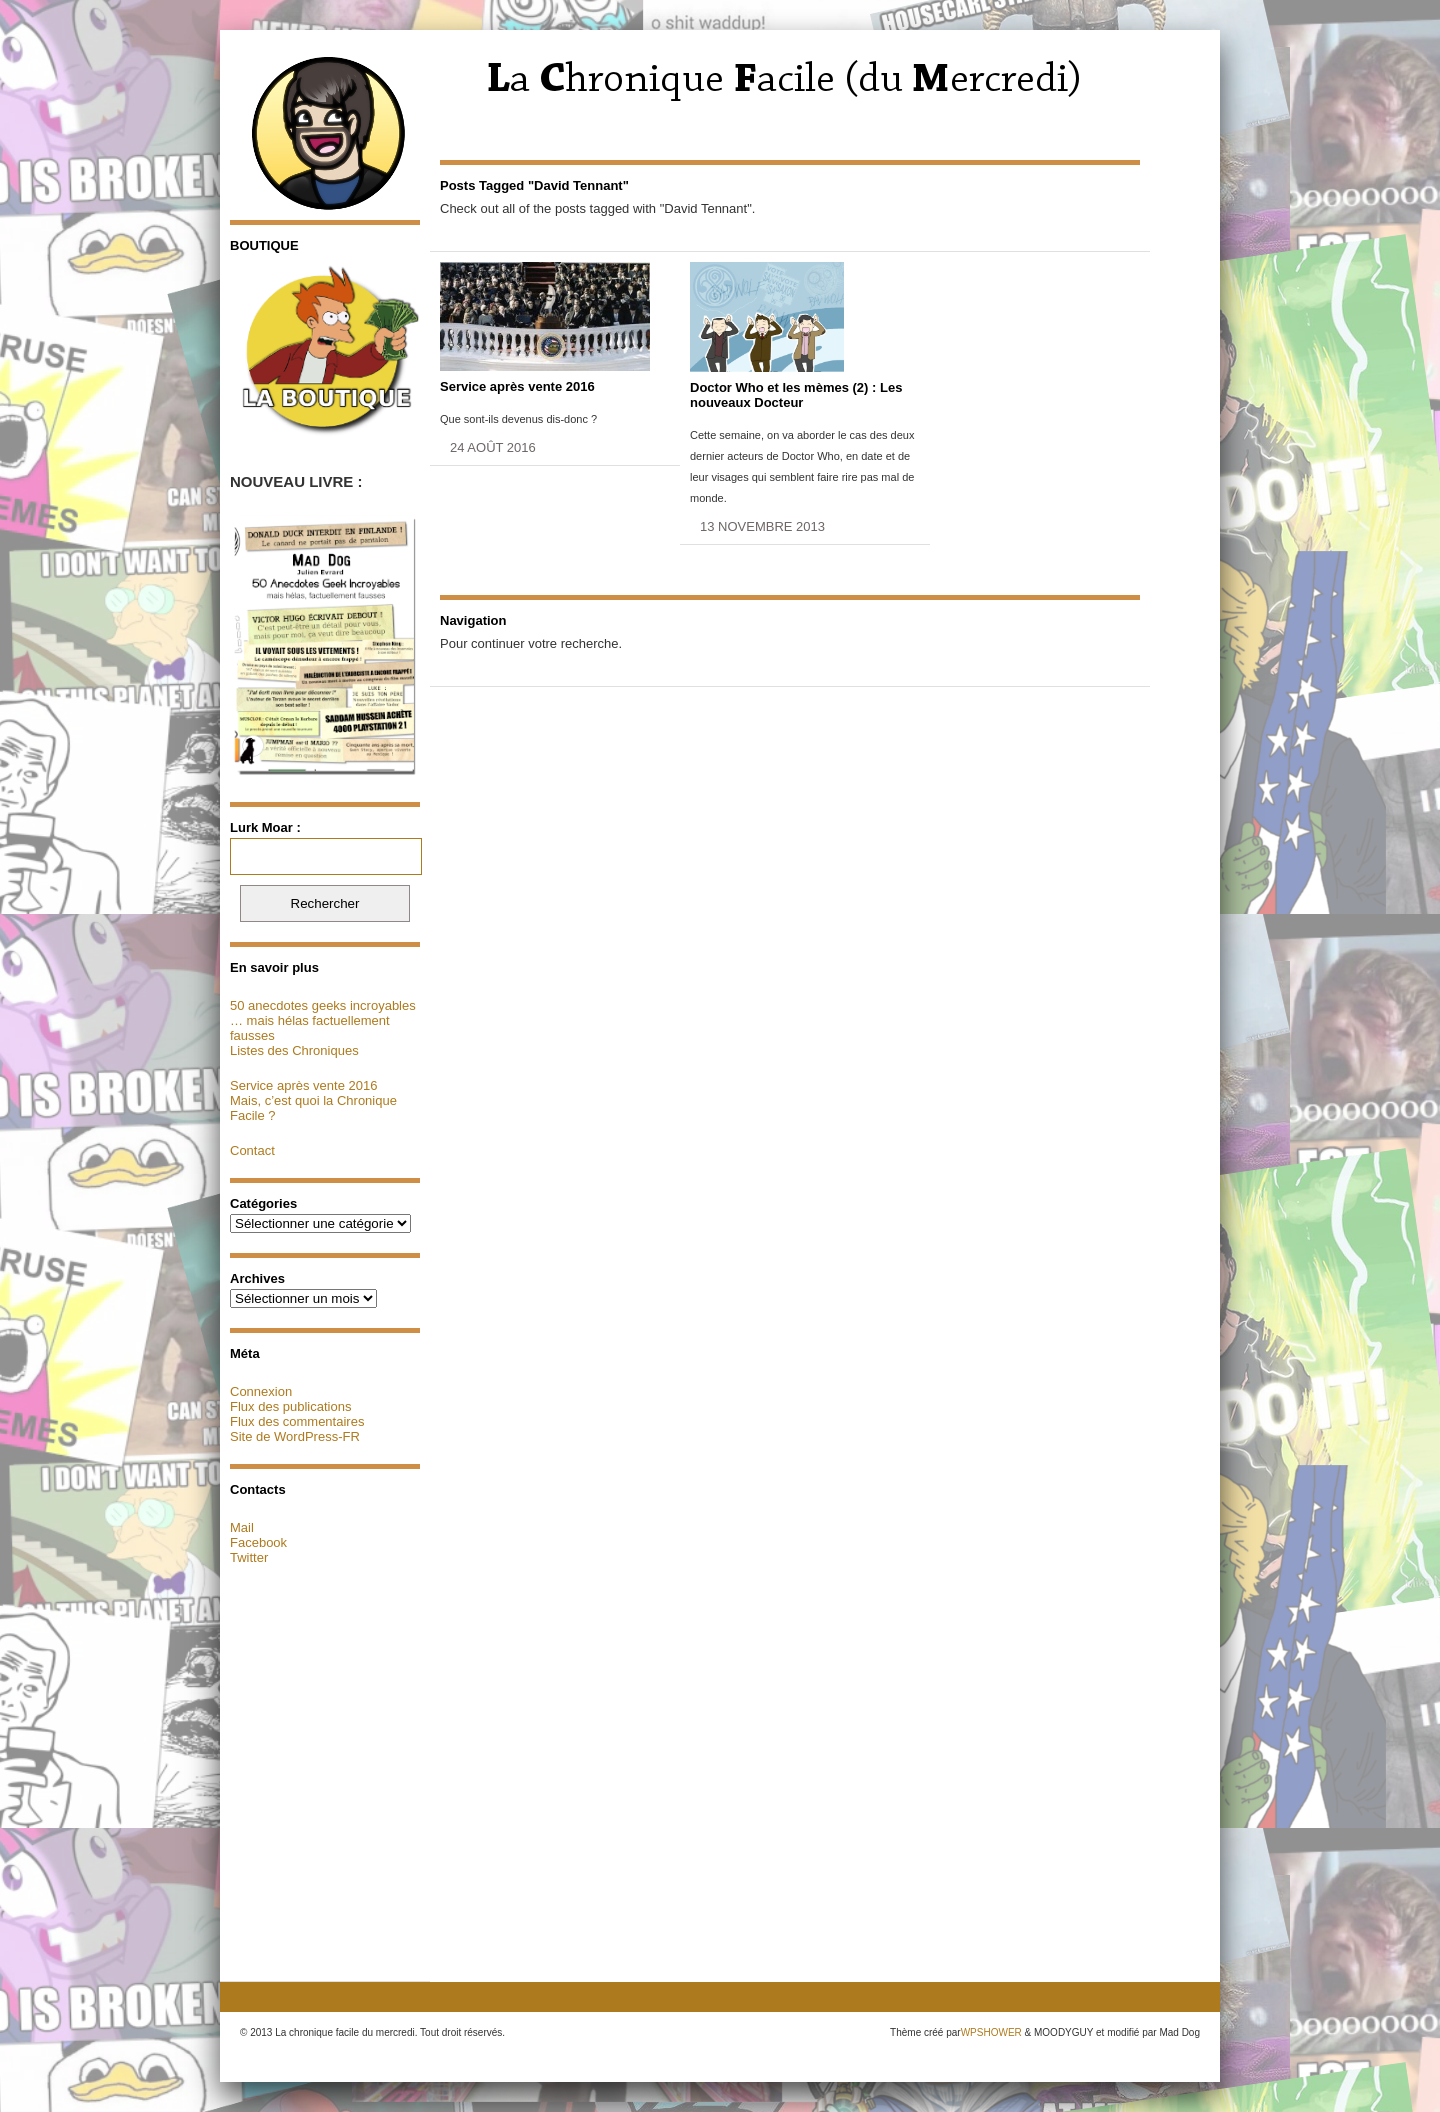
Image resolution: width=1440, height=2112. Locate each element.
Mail (242, 1527)
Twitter (249, 1557)
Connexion (261, 1391)
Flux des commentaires (297, 1421)
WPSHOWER (991, 2032)
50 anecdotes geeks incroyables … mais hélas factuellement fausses (323, 1020)
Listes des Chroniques (294, 1050)
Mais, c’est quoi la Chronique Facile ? (313, 1108)
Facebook (258, 1542)
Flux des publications (290, 1406)
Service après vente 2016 (303, 1085)
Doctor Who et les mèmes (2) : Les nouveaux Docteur (796, 395)
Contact (252, 1150)
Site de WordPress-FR (295, 1436)
